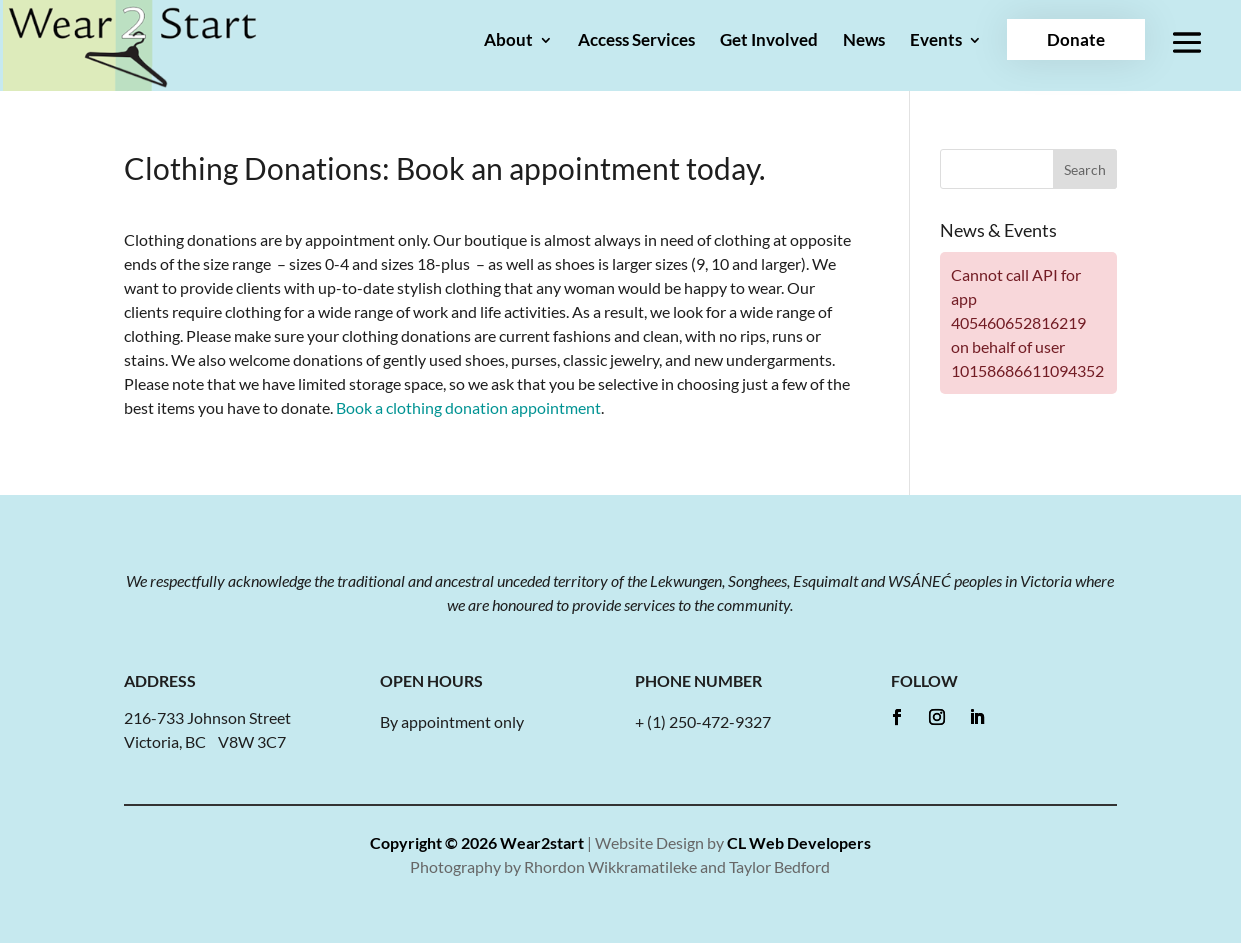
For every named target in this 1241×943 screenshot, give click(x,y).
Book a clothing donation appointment (468, 407)
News (864, 41)
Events (936, 41)
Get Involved (769, 41)
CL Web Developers (799, 842)
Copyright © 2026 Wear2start (477, 842)
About (508, 41)
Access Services (636, 41)
